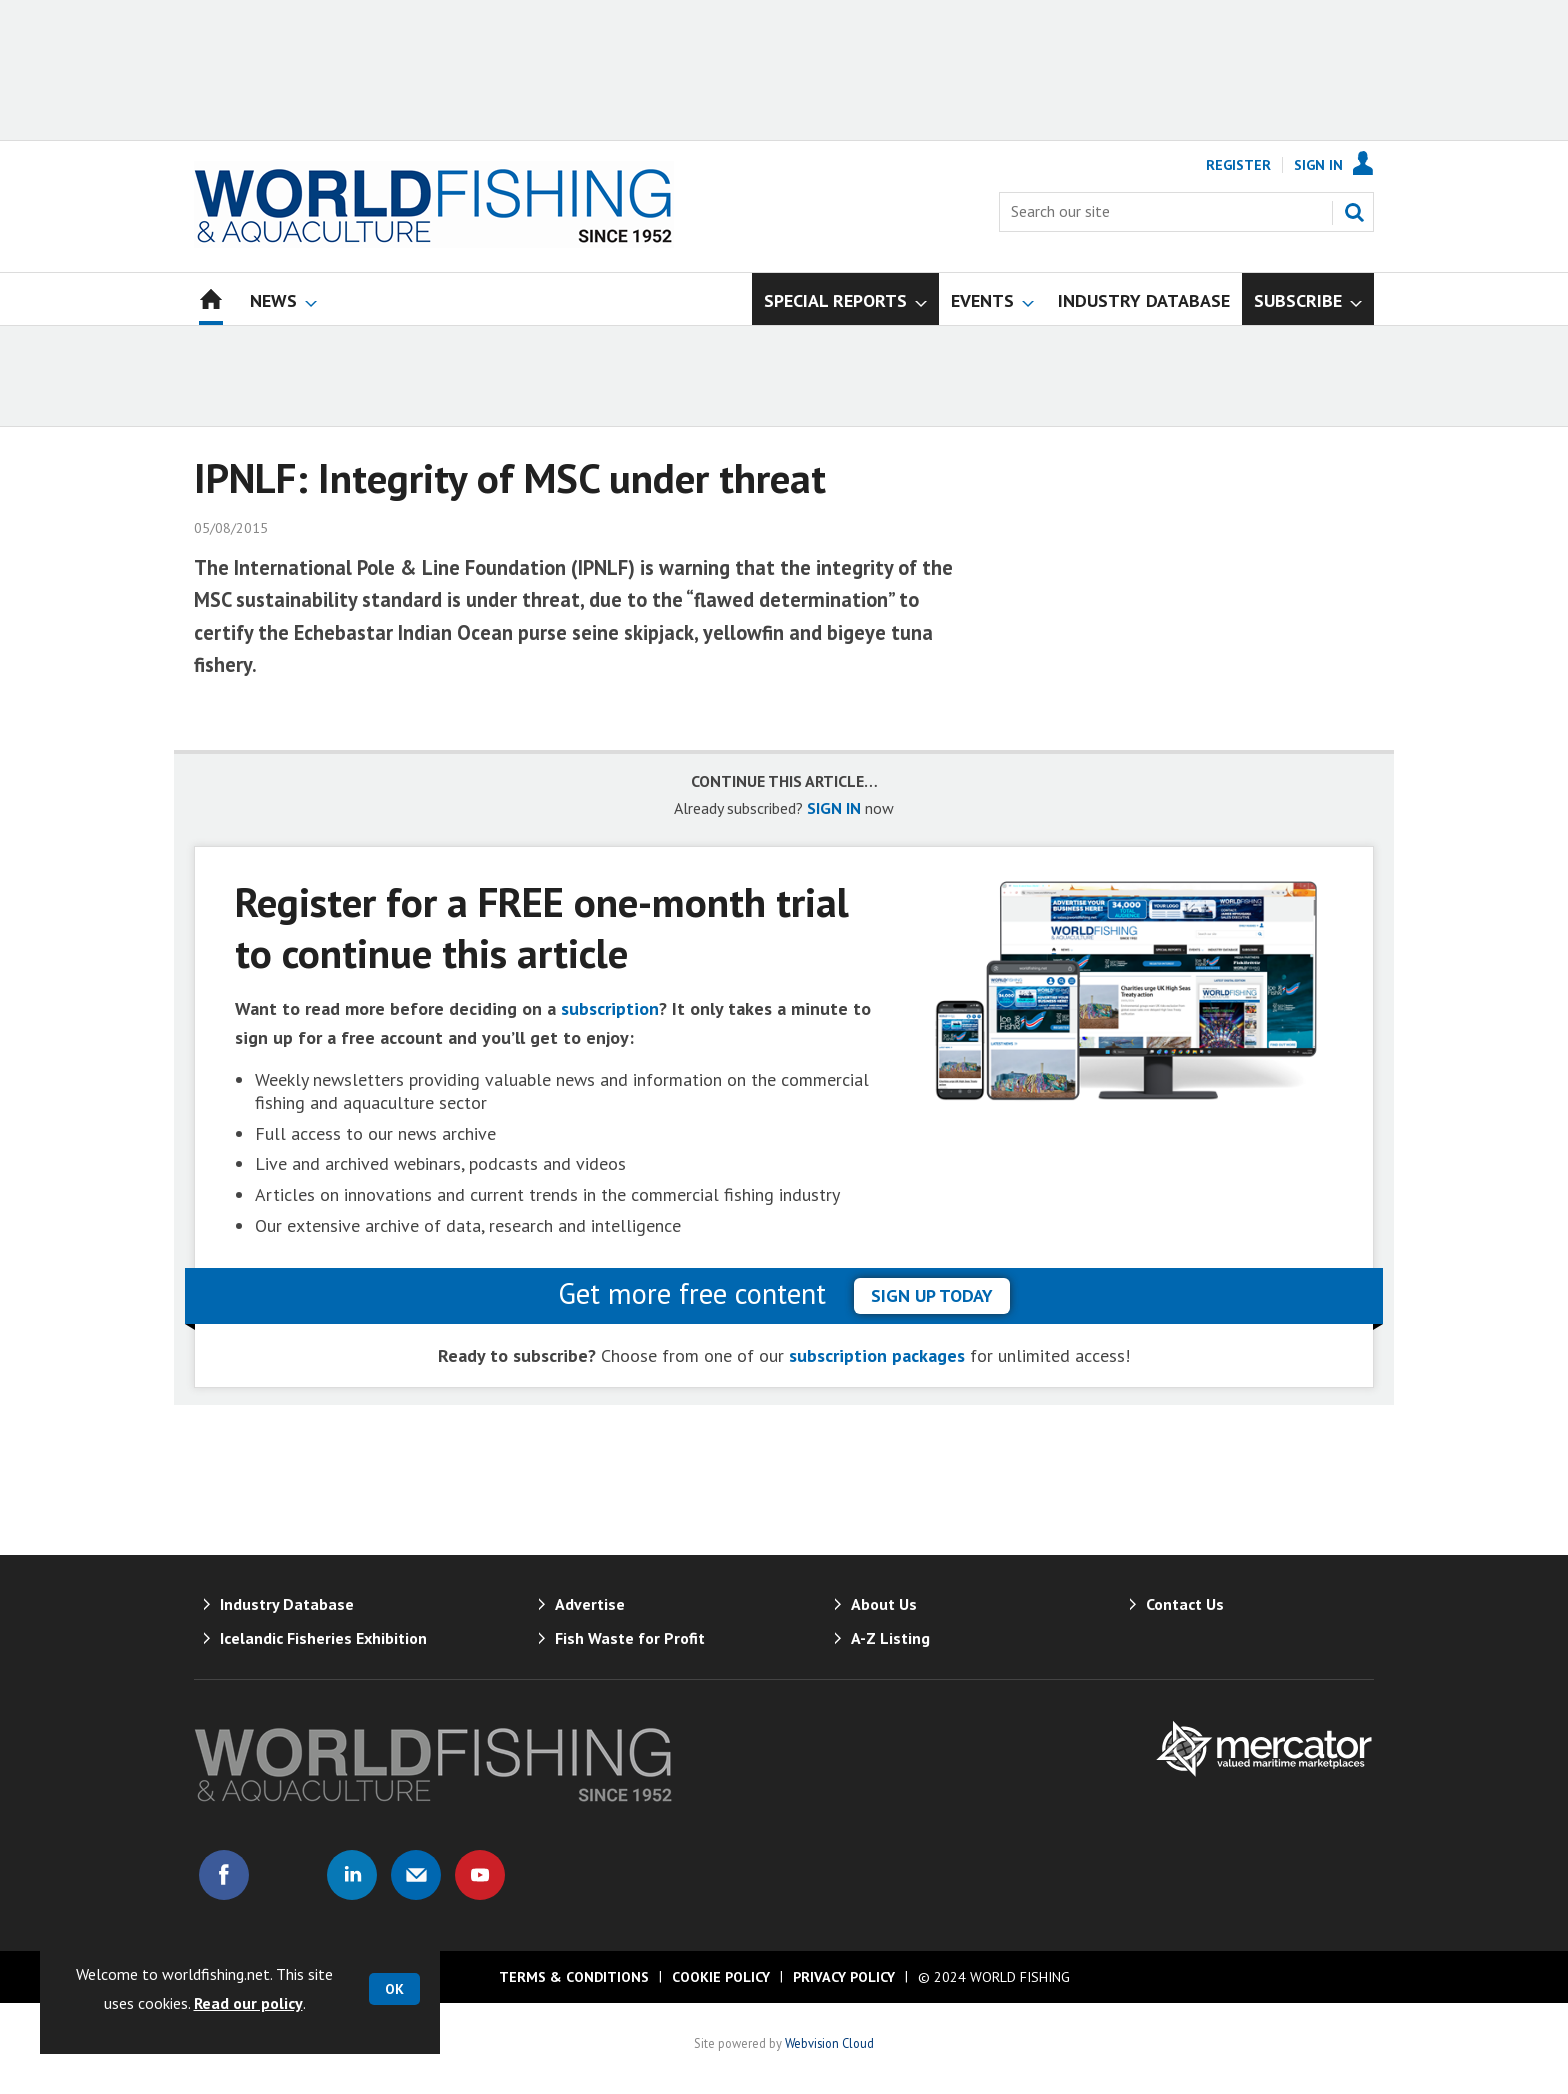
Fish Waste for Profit (630, 1638)
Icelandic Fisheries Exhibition (323, 1638)
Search (1354, 212)
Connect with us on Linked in (352, 1875)
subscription (610, 1008)
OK (394, 1989)
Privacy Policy (844, 1977)
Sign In (1318, 165)
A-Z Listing (890, 1638)
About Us (884, 1604)
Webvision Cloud (829, 2043)
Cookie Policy (721, 1977)
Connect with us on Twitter (288, 1875)
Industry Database (287, 1604)
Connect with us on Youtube (480, 1875)
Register (1238, 165)
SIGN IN (834, 808)
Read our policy (248, 2003)
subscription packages (877, 1355)
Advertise (590, 1604)
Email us (416, 1875)
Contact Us (1185, 1604)
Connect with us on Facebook (224, 1875)
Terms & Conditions (574, 1977)
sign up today (932, 1295)
